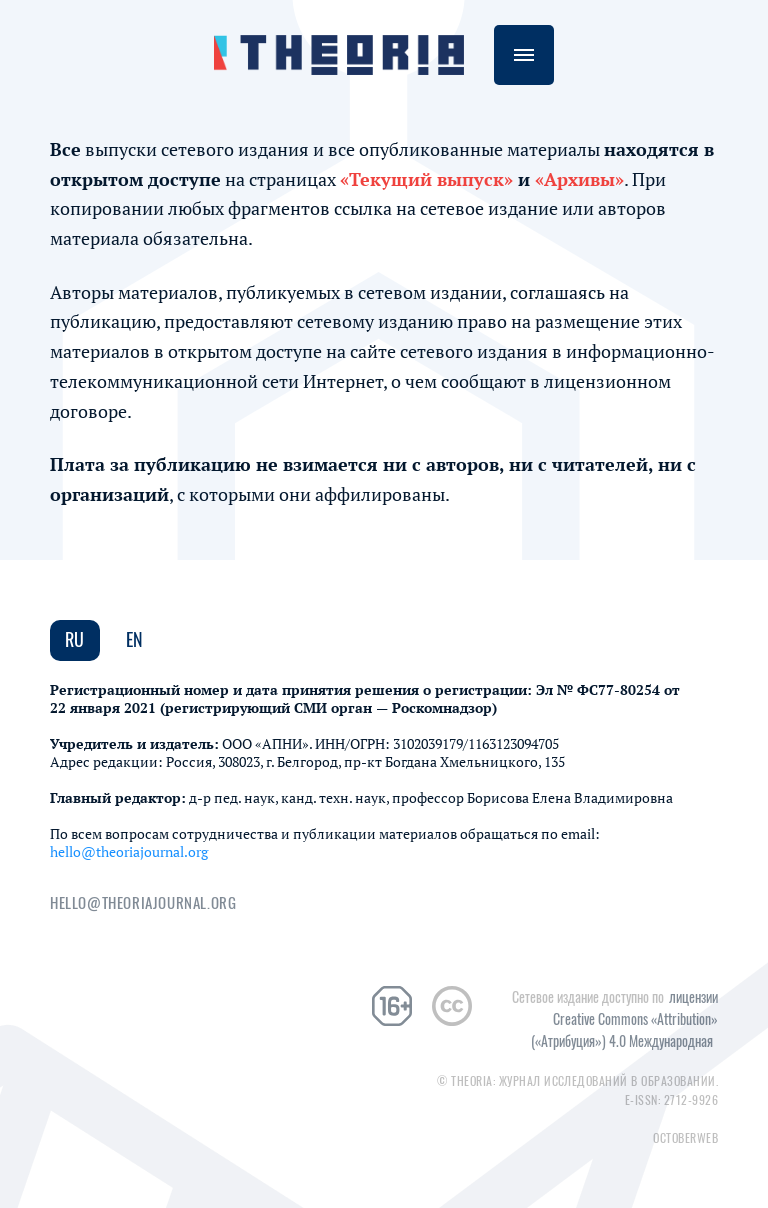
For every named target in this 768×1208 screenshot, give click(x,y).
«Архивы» (579, 179)
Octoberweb (685, 1137)
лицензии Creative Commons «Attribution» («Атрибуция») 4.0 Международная (624, 1018)
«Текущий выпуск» (426, 179)
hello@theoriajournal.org (129, 851)
